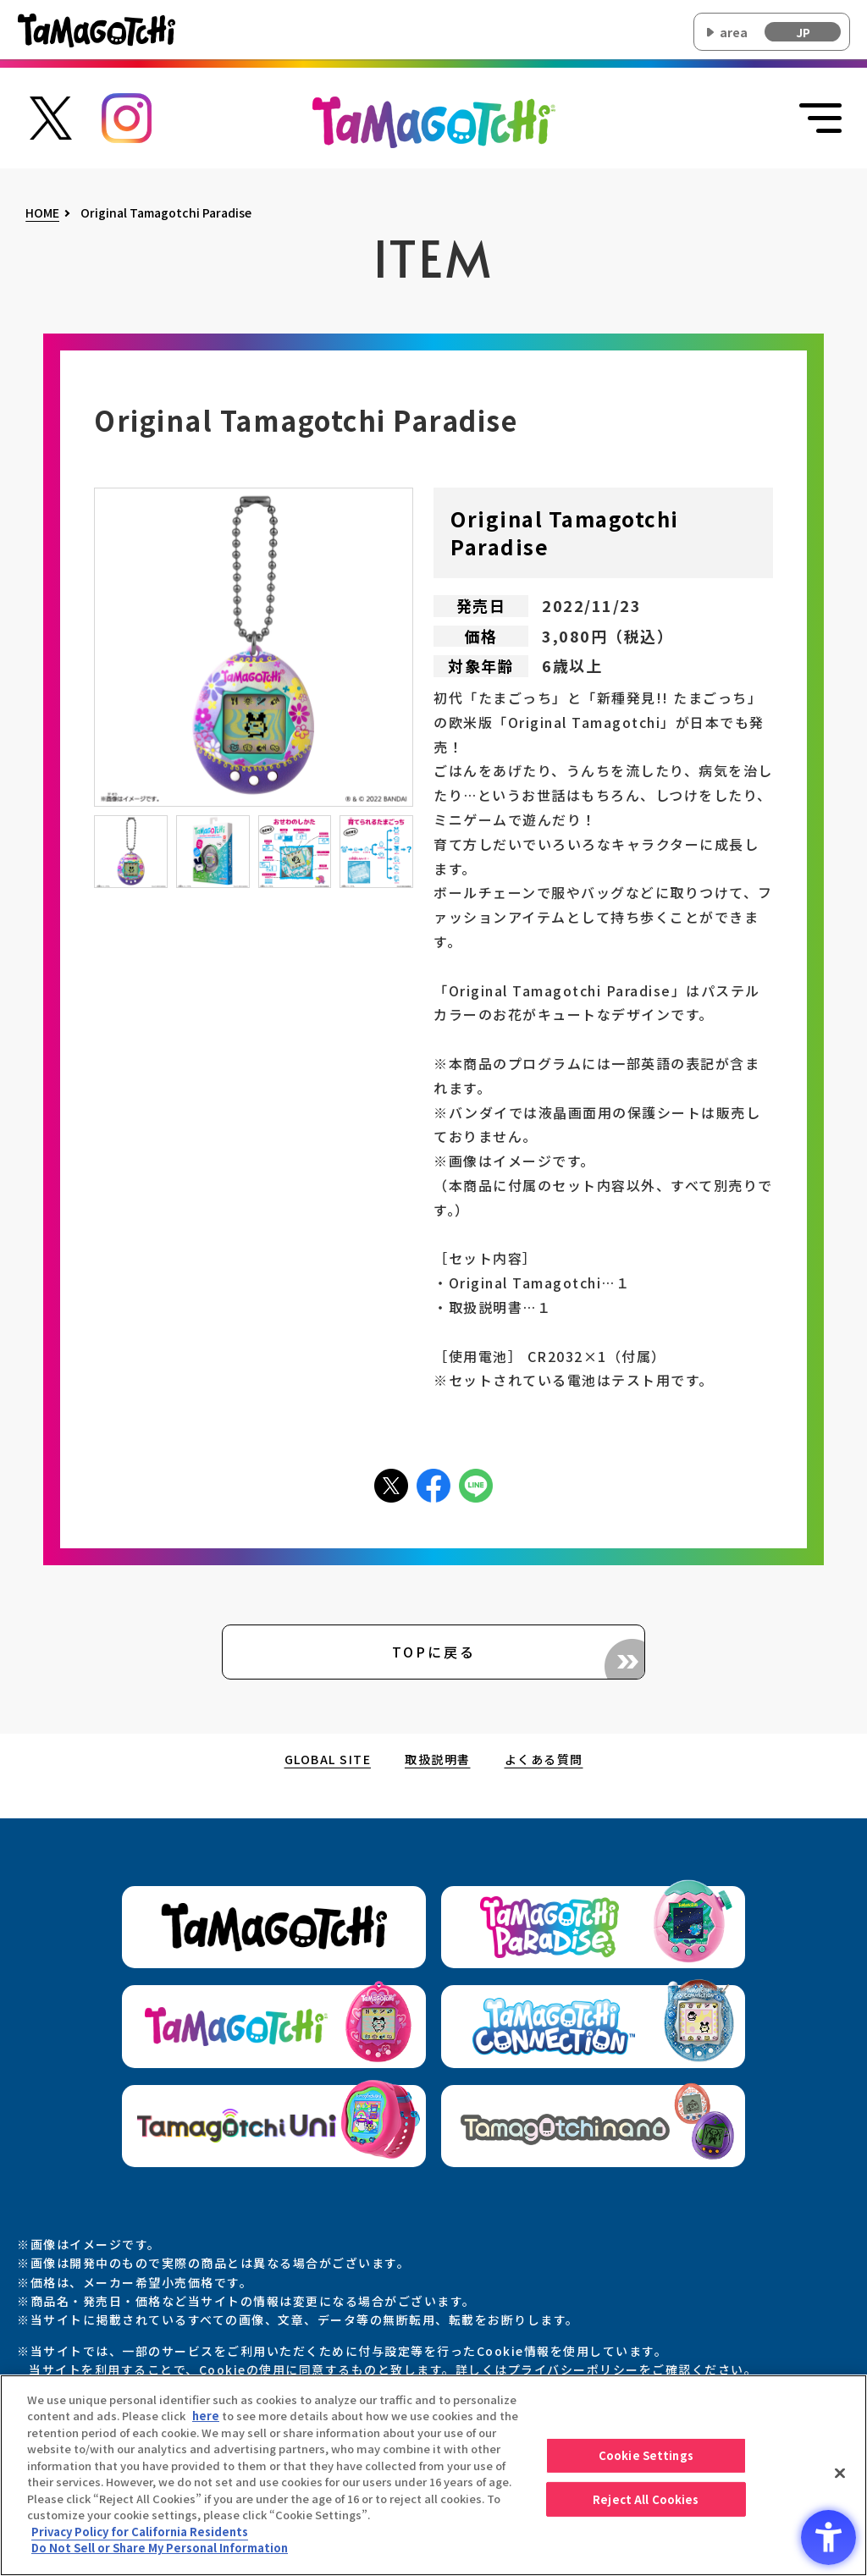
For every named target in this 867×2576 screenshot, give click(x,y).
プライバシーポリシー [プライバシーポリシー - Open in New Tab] (573, 2369)
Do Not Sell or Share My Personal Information (159, 2553)
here (205, 2421)
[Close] (840, 2477)
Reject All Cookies (646, 2504)
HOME (42, 213)
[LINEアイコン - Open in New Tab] (476, 1484)
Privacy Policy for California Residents (139, 2536)
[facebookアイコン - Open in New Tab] (433, 1484)
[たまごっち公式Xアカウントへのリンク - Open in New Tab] (51, 116)
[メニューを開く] (820, 118)
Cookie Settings (646, 2460)
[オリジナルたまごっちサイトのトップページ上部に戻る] (433, 120)
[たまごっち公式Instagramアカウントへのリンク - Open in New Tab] (127, 116)
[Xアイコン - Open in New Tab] (391, 1484)
